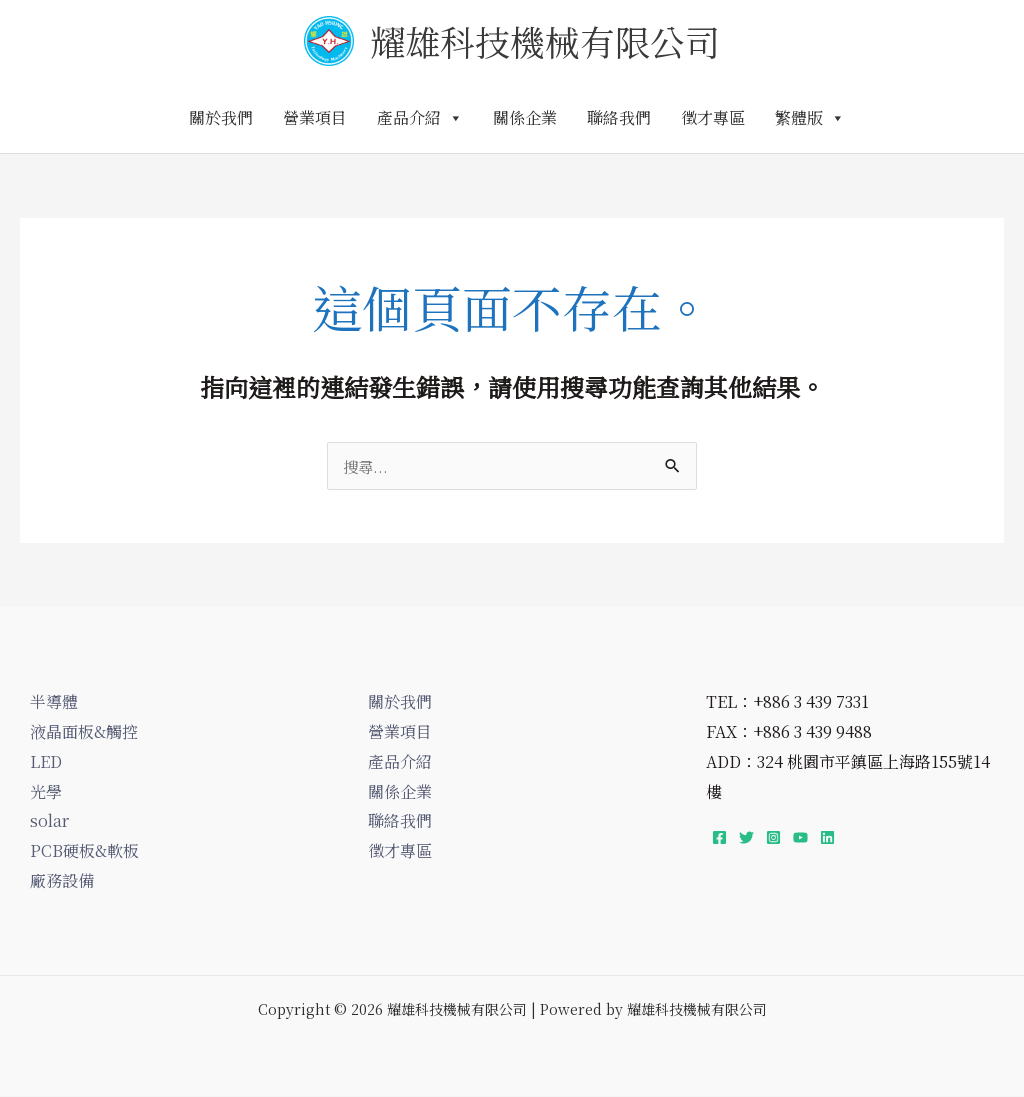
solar (49, 821)
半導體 (54, 702)
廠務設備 (62, 881)
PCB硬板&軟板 (84, 851)
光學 (46, 792)
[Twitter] (746, 838)
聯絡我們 (619, 117)
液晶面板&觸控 (84, 732)
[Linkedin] (827, 838)
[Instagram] (773, 838)
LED (46, 762)
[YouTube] (800, 838)
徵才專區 (713, 117)
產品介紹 (420, 117)
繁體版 (810, 117)
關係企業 (525, 117)
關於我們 (221, 117)
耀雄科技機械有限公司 (545, 41)
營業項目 (315, 117)
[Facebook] (719, 838)
